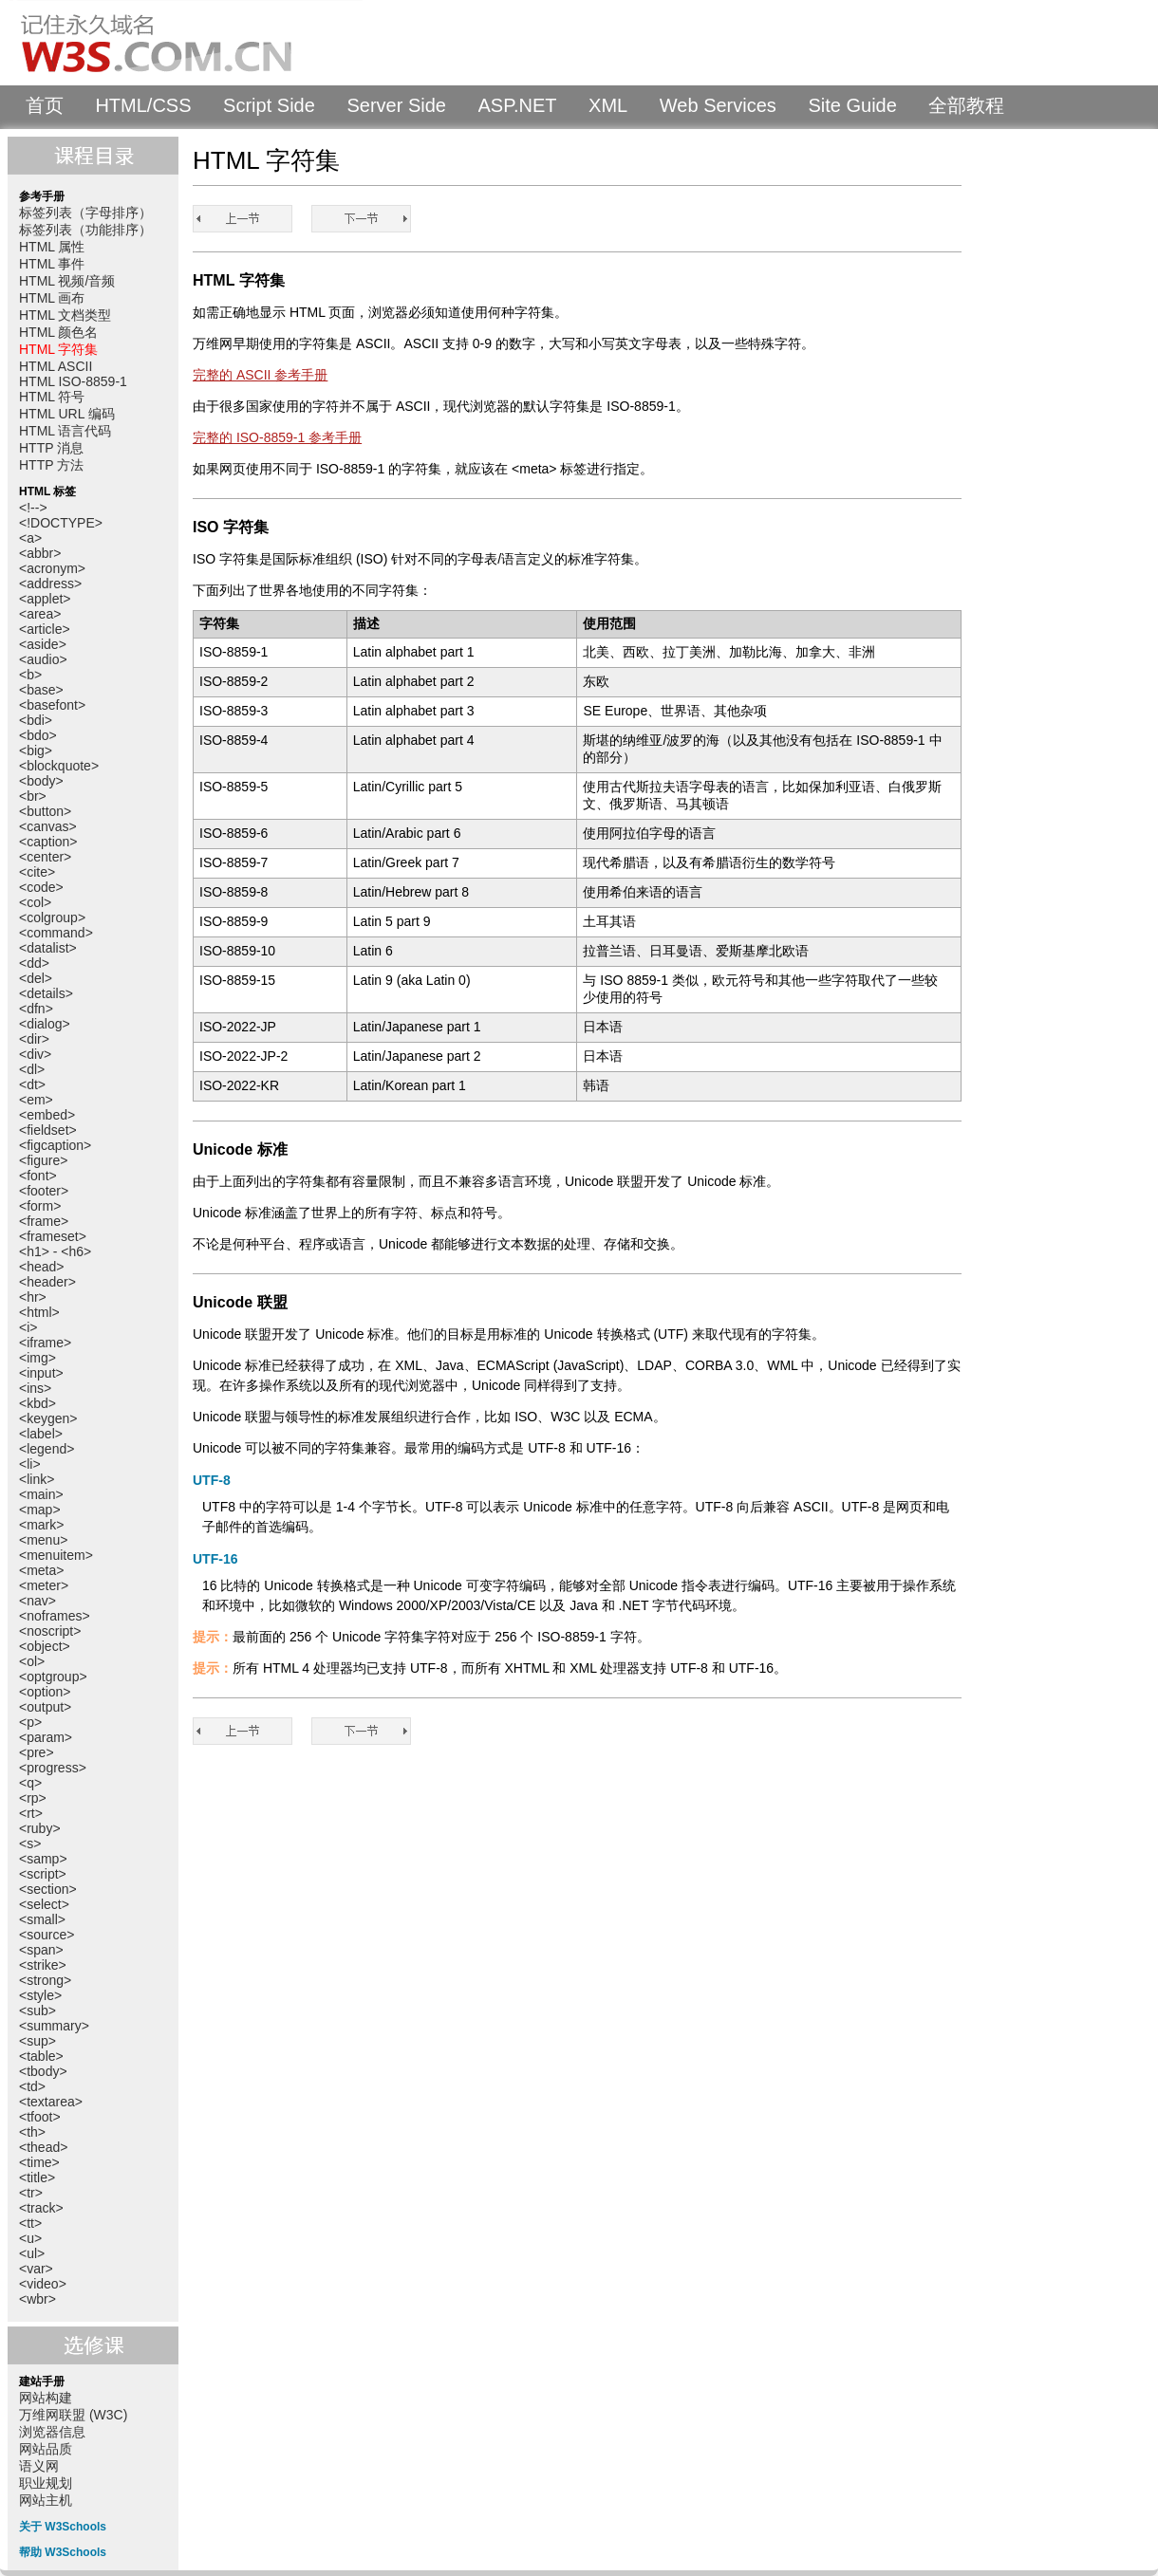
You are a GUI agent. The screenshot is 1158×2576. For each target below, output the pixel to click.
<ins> (35, 1388)
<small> (42, 1919)
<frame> (43, 1221)
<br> (33, 796)
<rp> (33, 1798)
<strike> (42, 1965)
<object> (44, 1646)
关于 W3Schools (62, 2526)
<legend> (46, 1448)
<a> (30, 538)
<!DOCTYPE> (61, 522)
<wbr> (37, 2299)
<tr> (31, 2192)
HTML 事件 (51, 263)
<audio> (43, 659)
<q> (30, 1782)
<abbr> (40, 553)
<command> (56, 932)
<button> (45, 811)
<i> (28, 1327)
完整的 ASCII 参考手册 (260, 374)
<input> (41, 1373)
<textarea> (51, 2101)
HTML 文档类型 (65, 315)
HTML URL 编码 (67, 413)
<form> (40, 1206)
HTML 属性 (51, 246)
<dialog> (44, 1023)
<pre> (36, 1752)
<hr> (33, 1297)
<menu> (43, 1539)
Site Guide (852, 105)
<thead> (43, 2147)
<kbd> (37, 1403)
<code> (41, 887)
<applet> (45, 598)
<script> (42, 1873)
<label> (41, 1433)
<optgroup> (53, 1676)
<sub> (37, 2010)
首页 (45, 105)
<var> (36, 2268)
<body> (41, 780)
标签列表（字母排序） (85, 212)
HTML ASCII (55, 366)
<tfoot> (40, 2116)
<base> (41, 689)
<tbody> (43, 2071)
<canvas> (48, 826)
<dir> (34, 1039)
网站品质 (45, 2448)
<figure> (43, 1160)
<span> (41, 1949)
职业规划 (45, 2483)
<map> (40, 1509)
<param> (45, 1737)
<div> (35, 1054)
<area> (40, 613)
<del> (35, 978)
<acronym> (52, 568)
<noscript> (50, 1631)
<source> (46, 1934)
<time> (39, 2162)
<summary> (54, 2025)
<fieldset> (48, 1130)
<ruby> (40, 1828)
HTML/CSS (143, 105)
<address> (50, 583)
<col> (35, 902)
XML (607, 105)
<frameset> (52, 1236)
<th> (32, 2132)
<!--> (33, 507)
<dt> (32, 1084)
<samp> (43, 1858)
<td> (32, 2086)
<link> (36, 1479)
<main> (41, 1494)
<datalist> (48, 947)
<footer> (43, 1190)
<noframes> (54, 1615)
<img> (37, 1357)
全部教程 (966, 105)
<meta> (41, 1570)
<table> (41, 2056)
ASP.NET (517, 105)
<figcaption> (55, 1145)
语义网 (39, 2466)
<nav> (37, 1600)
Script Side (269, 105)
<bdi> (35, 720)
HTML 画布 (51, 298)
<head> (42, 1266)
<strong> (45, 1980)
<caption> (48, 841)
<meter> (43, 1585)
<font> (38, 1175)
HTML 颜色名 (58, 332)
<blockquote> (59, 765)
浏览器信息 (52, 2431)
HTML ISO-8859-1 (73, 381)
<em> (36, 1099)
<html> (39, 1312)
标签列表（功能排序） (85, 229)
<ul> (32, 2253)
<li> (30, 1464)
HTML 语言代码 (65, 430)
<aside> (42, 644)
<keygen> (48, 1418)
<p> (30, 1722)
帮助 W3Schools (62, 2552)
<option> (45, 1691)
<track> (41, 2207)
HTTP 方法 (51, 465)
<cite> (37, 872)
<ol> (32, 1661)
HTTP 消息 (51, 447)
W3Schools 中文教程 (186, 42)
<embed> (47, 1114)
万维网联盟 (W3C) (73, 2414)
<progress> (52, 1767)
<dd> (34, 963)
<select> (44, 1904)
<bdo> (38, 735)
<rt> (31, 1813)
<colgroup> (52, 917)
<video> (42, 2283)
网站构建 (45, 2397)
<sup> (37, 2040)
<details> (46, 993)
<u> (30, 2238)
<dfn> (36, 1008)
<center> (45, 856)
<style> (40, 1995)
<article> (44, 629)
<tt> (30, 2223)
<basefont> (52, 705)
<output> (45, 1706)
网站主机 (45, 2500)
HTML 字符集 (58, 349)
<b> (30, 674)
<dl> (32, 1069)
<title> (37, 2177)
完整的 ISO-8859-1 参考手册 (277, 437)
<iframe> (45, 1342)
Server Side (396, 105)
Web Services (718, 105)
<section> (48, 1889)
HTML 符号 (51, 396)
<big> (35, 750)
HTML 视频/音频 (67, 280)
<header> (47, 1281)
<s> (30, 1843)
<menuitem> (56, 1555)
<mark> (41, 1524)
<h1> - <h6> (55, 1251)
